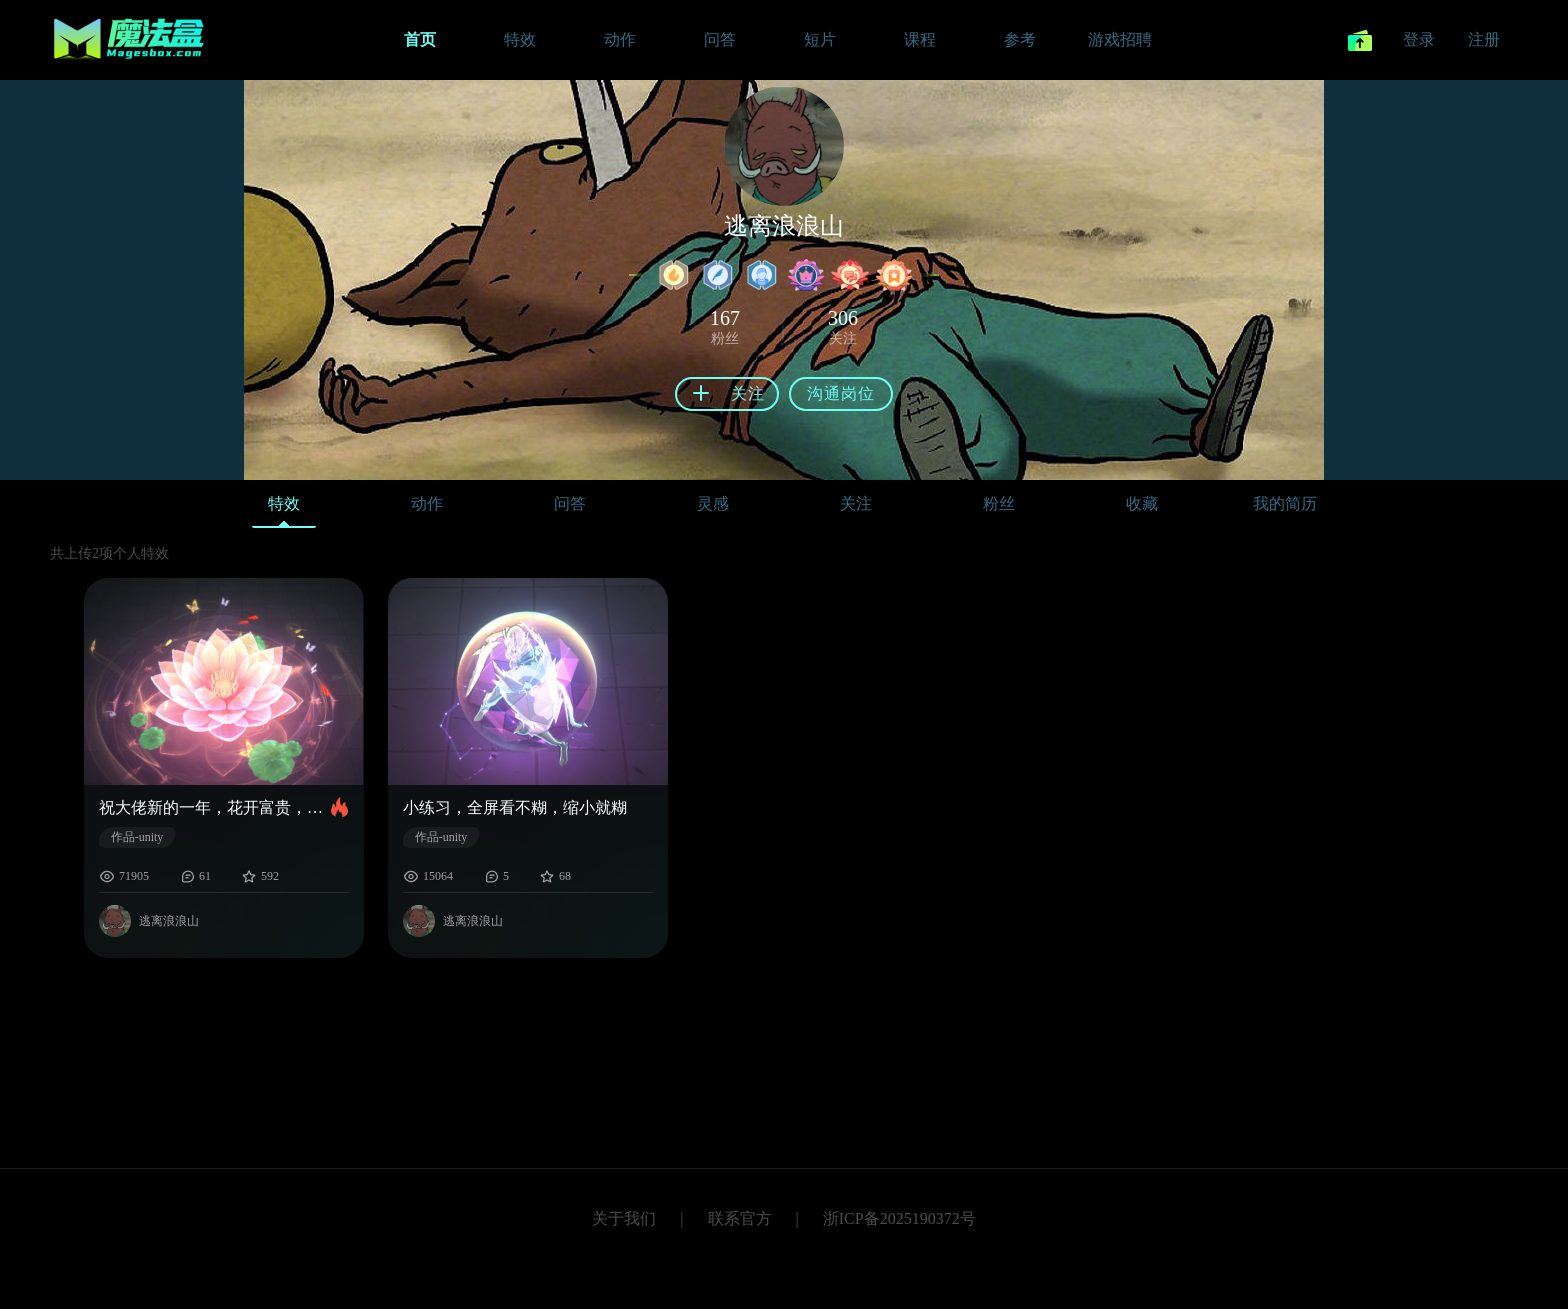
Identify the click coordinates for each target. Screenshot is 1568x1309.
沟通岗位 (841, 393)
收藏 (1142, 503)
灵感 (713, 503)
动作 (427, 503)
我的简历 (1285, 503)
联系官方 (740, 1218)
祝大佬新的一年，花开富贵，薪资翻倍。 (215, 807)
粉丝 (999, 503)
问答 (570, 503)
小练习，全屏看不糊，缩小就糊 (515, 807)
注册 (1484, 39)
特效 (284, 508)
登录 (1419, 39)
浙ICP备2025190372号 (899, 1218)
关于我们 (624, 1218)
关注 (856, 503)
